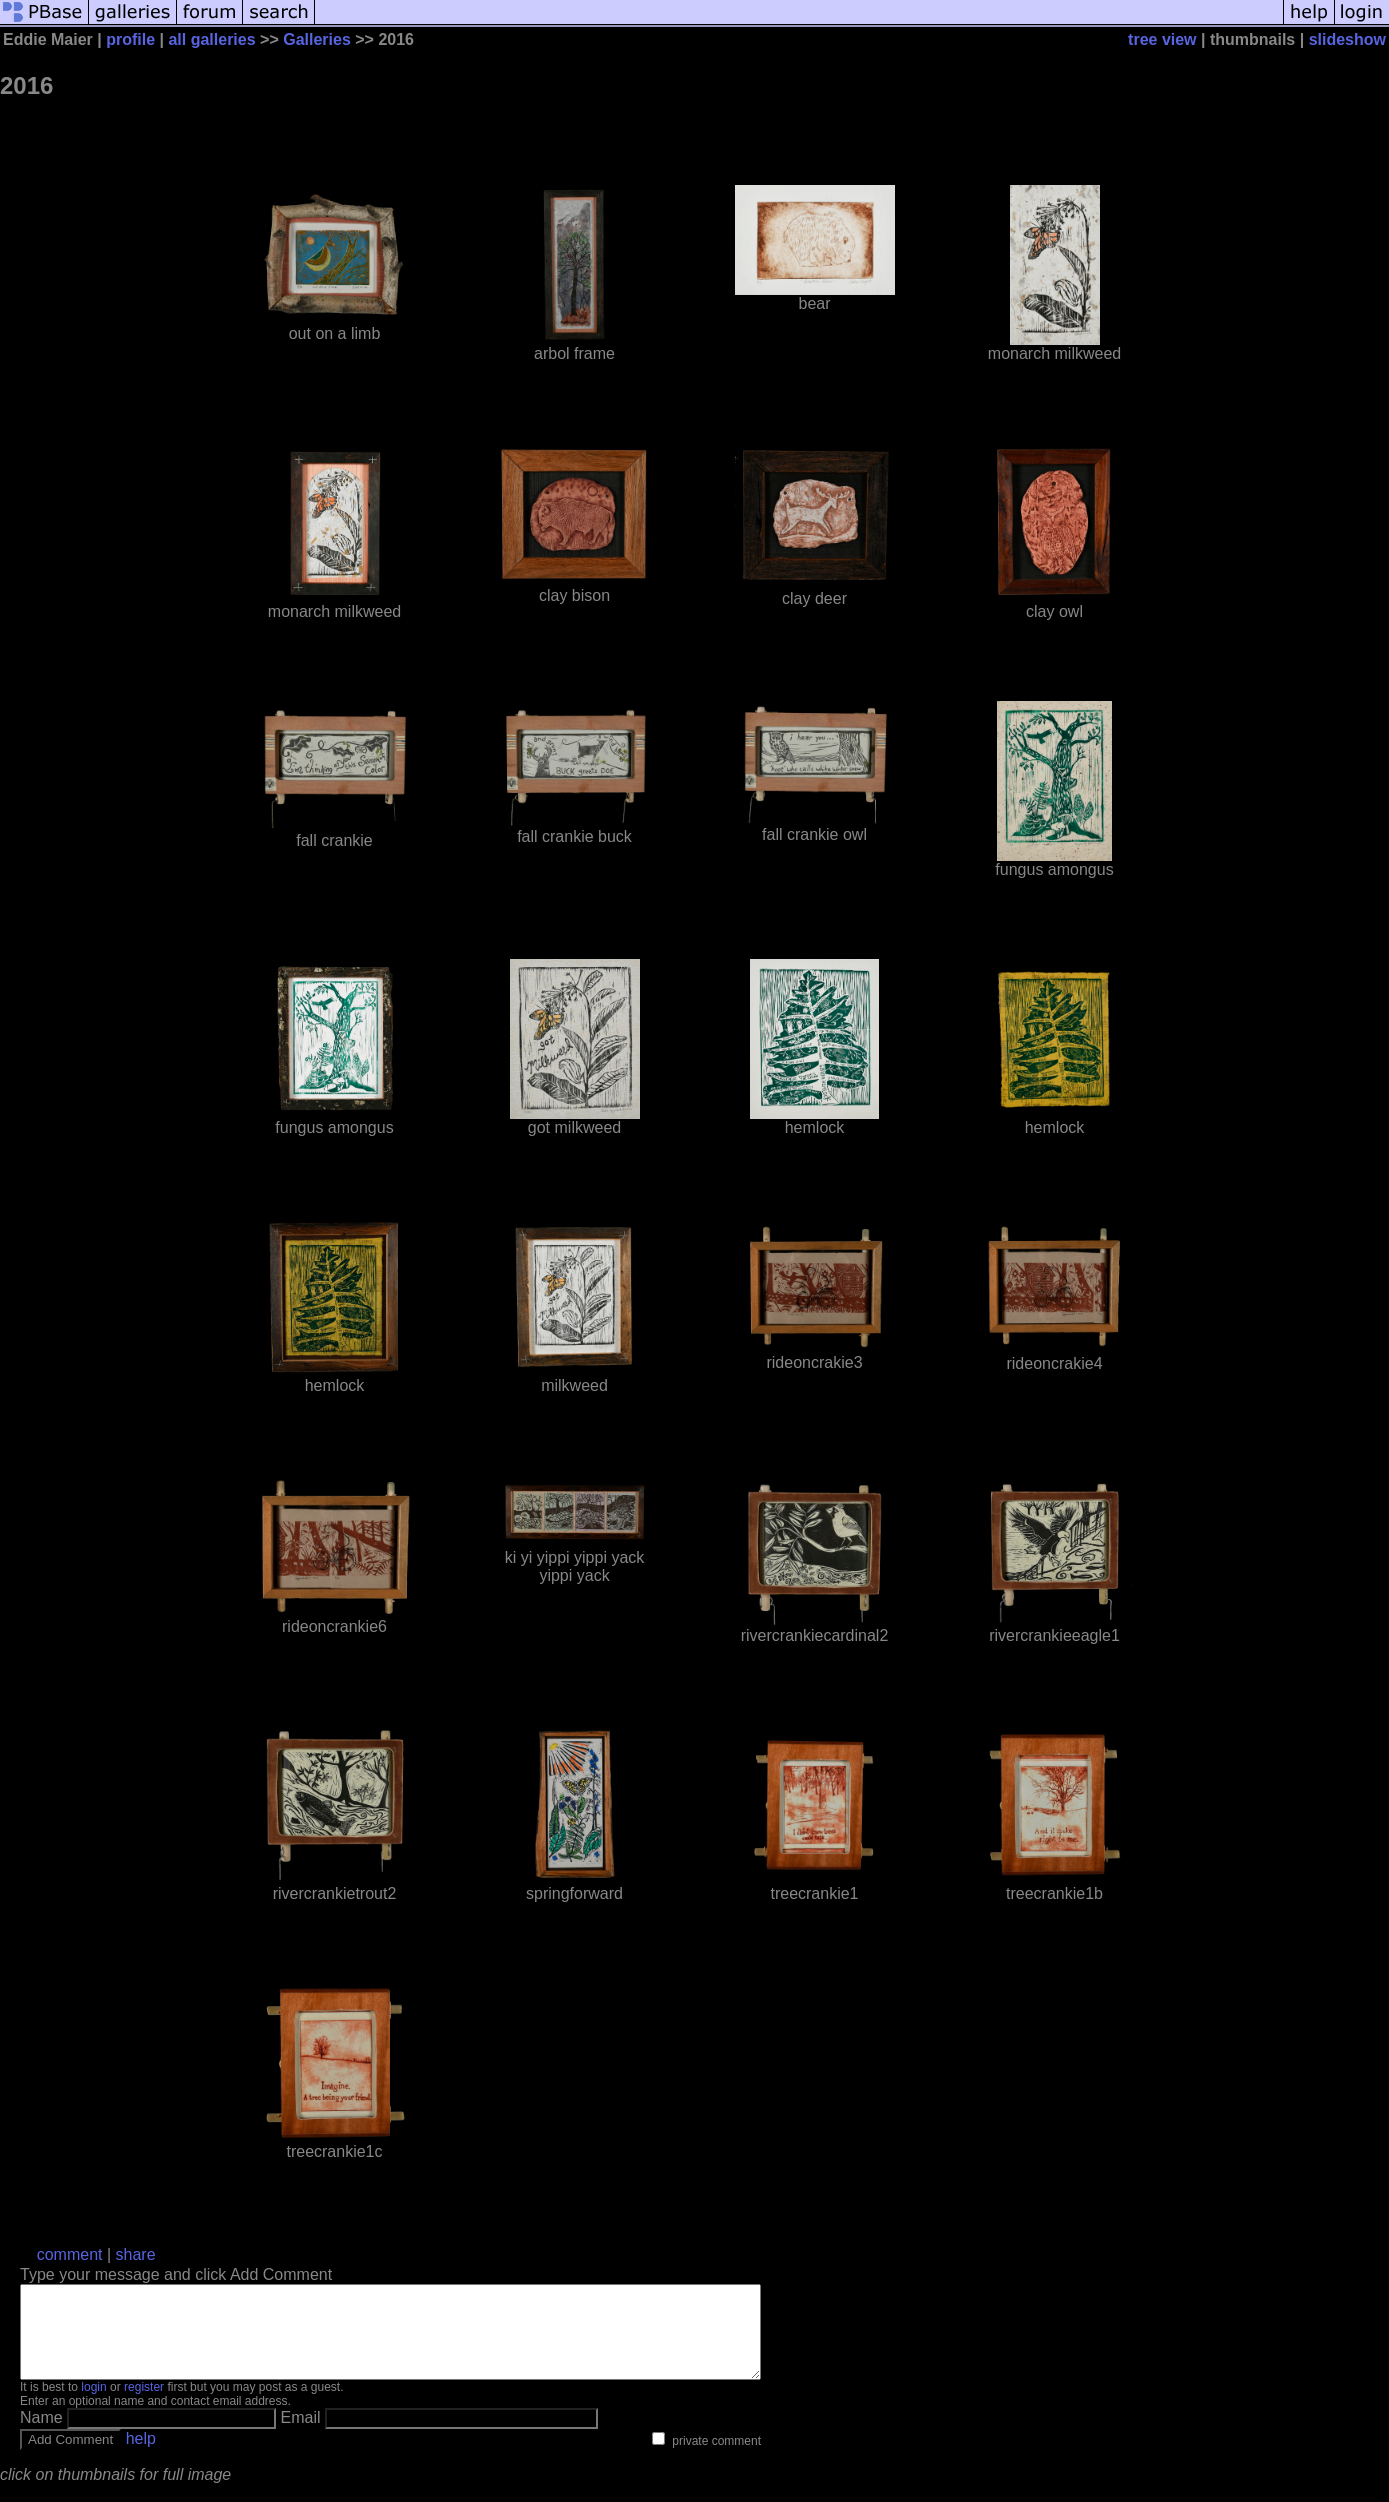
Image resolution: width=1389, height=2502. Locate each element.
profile (130, 39)
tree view (1162, 39)
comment (70, 2254)
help (141, 2456)
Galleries (317, 39)
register (144, 2405)
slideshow (1347, 39)
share (136, 2254)
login (93, 2405)
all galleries (211, 39)
